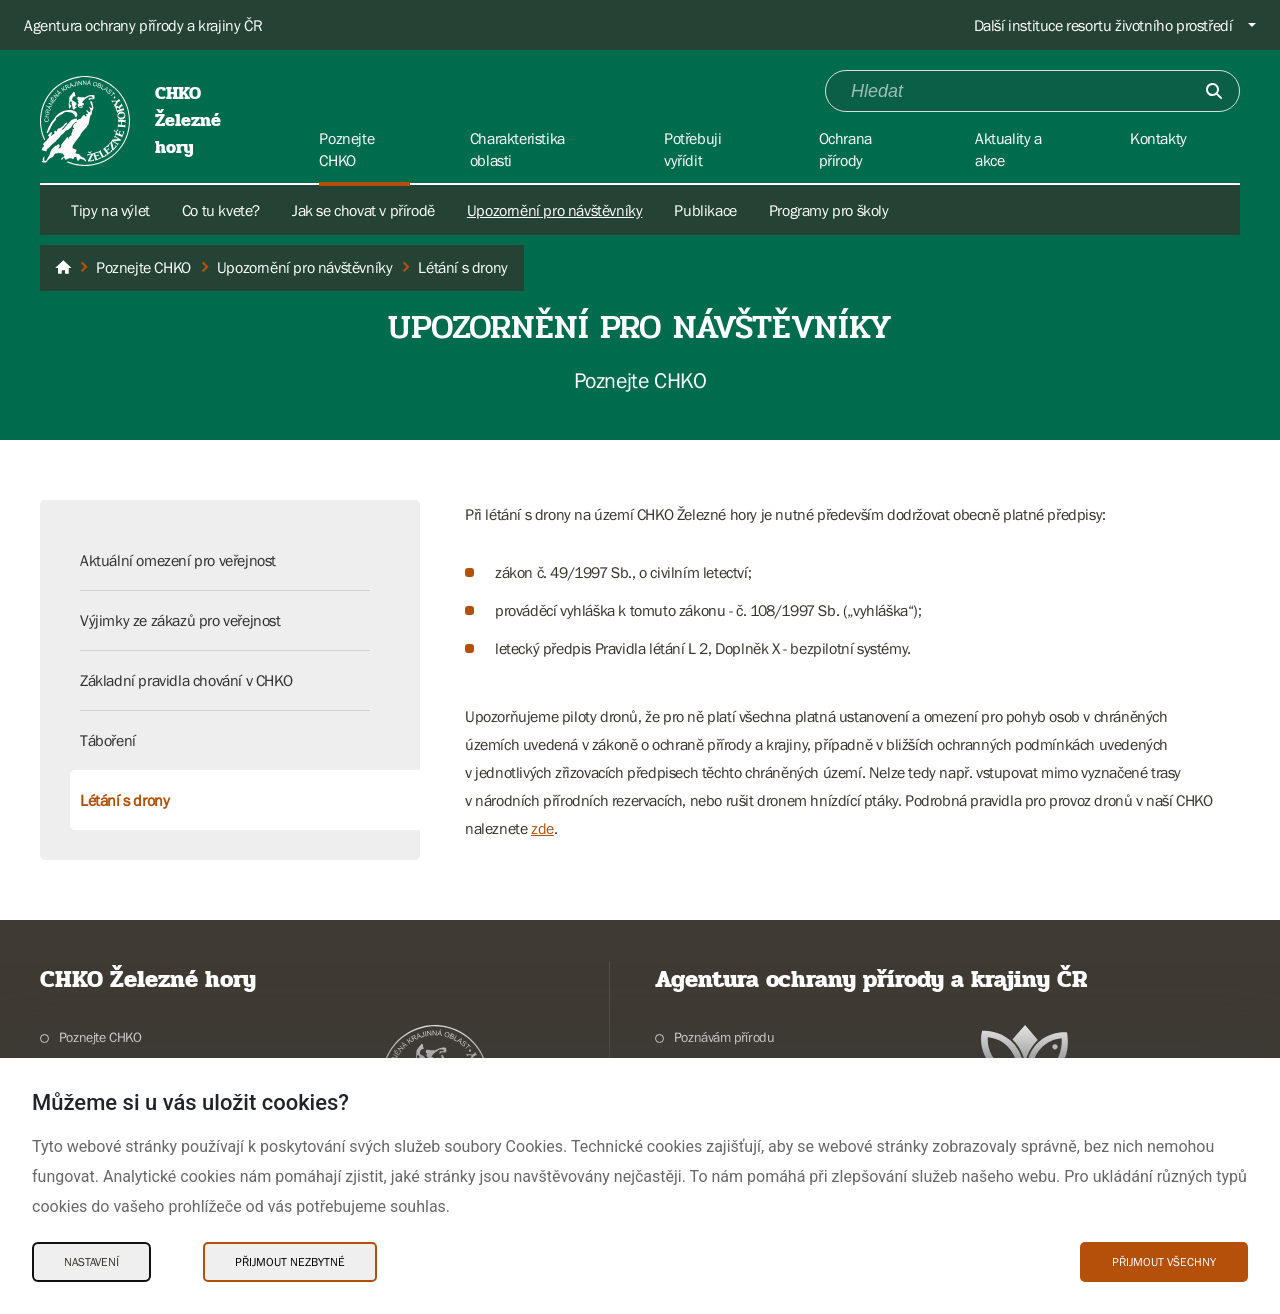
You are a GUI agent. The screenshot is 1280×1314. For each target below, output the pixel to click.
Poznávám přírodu (724, 1037)
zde (542, 828)
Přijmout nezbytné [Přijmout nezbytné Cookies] (290, 1262)
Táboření (108, 740)
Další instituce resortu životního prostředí (1103, 25)
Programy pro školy (829, 210)
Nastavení (91, 1262)
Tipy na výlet (110, 210)
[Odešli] (1214, 91)
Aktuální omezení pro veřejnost (178, 560)
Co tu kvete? (221, 210)
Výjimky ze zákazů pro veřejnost (180, 620)
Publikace (705, 210)
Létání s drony (124, 800)
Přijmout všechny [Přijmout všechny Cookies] (1164, 1262)
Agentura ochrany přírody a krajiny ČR (143, 25)
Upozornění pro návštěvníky (555, 210)
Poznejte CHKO (100, 1037)
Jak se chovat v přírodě (363, 210)
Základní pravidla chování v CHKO (186, 680)
